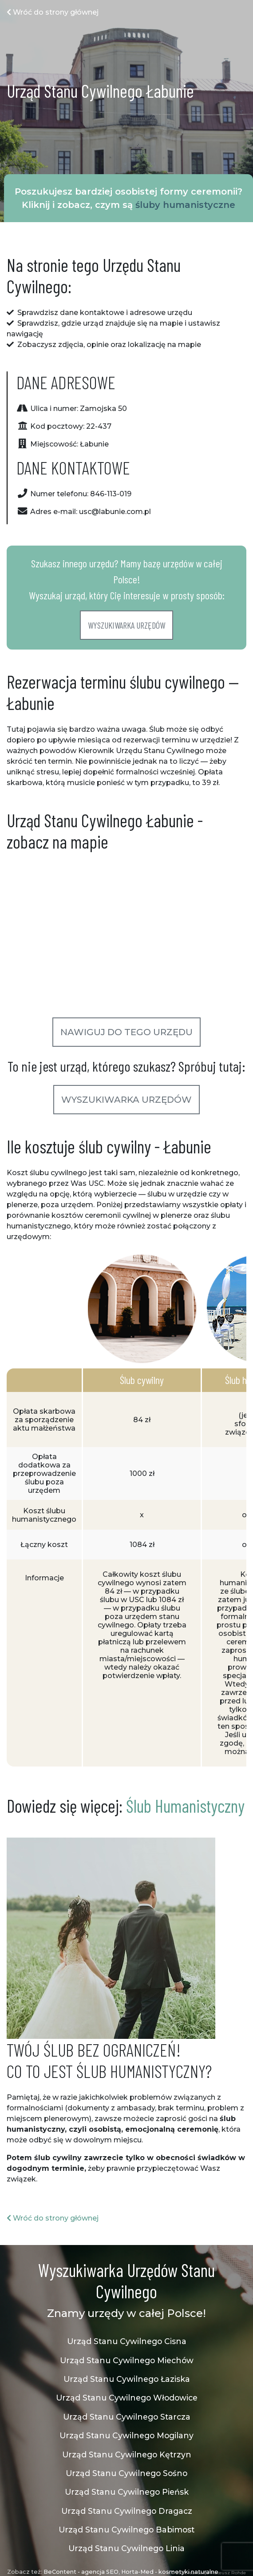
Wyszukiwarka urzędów (126, 625)
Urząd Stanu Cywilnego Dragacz (126, 2511)
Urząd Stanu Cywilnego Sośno (126, 2473)
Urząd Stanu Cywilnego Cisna (126, 2341)
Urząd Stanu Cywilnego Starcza (126, 2416)
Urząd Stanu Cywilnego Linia (126, 2548)
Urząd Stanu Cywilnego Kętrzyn (126, 2454)
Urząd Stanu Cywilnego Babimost (126, 2529)
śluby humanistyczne (185, 204)
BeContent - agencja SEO (81, 2571)
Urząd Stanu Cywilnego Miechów (127, 2360)
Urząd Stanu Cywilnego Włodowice (127, 2397)
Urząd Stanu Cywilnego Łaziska (126, 2379)
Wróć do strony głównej (53, 12)
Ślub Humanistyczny (185, 1805)
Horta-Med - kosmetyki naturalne (169, 2571)
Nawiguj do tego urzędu (126, 1032)
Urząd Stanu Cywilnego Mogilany (126, 2435)
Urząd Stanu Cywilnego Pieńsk (127, 2491)
